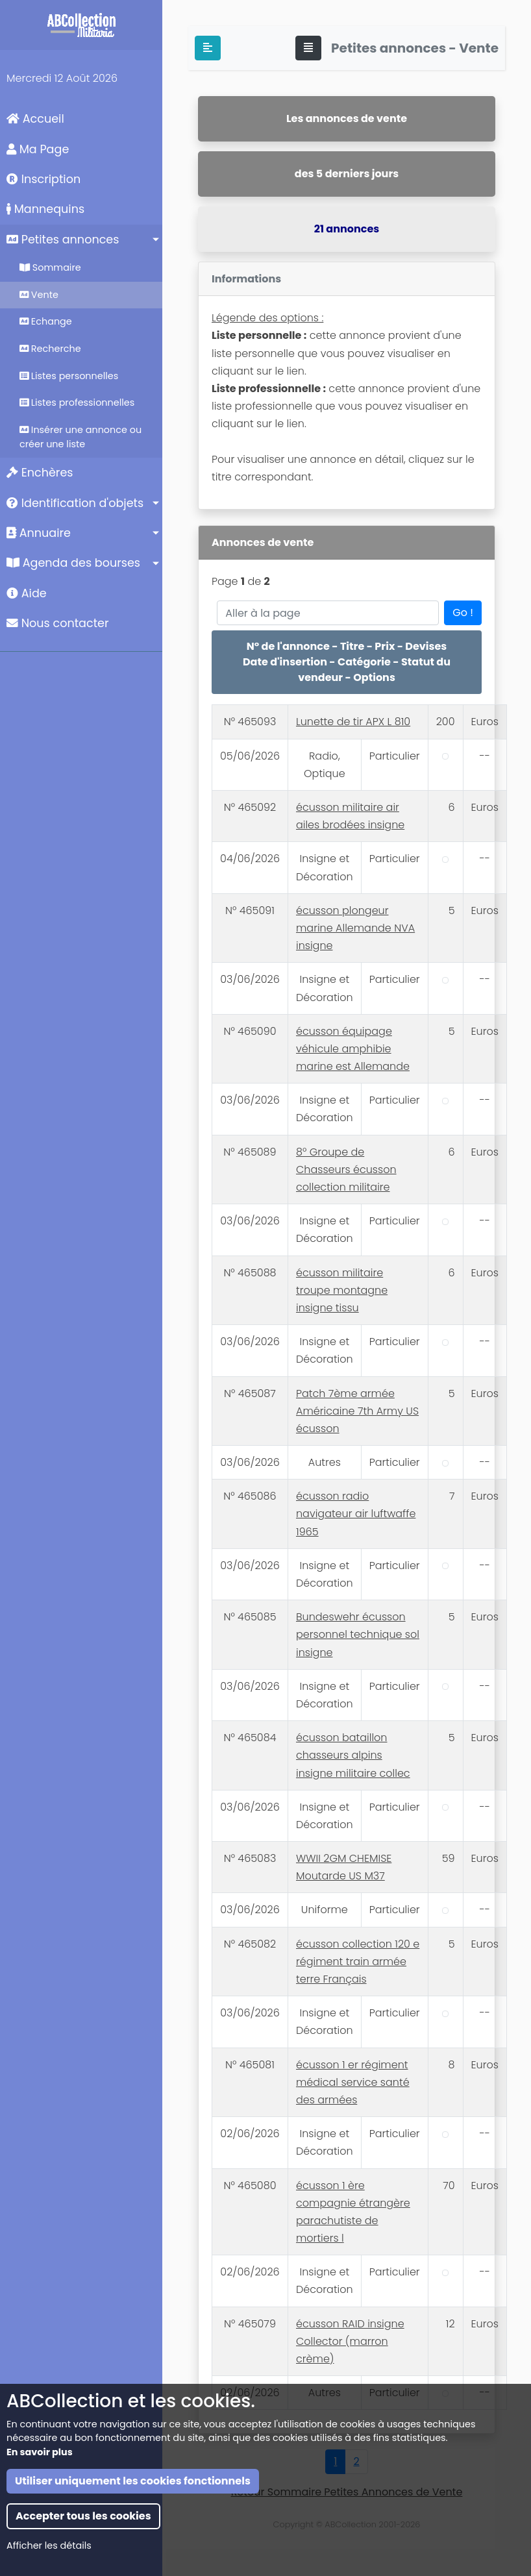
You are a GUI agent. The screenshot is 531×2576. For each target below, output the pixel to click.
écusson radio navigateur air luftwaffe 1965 (355, 1514)
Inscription (43, 179)
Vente (38, 294)
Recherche (50, 348)
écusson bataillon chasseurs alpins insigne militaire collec (353, 1755)
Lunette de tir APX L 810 (353, 721)
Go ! (462, 612)
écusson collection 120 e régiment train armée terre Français (357, 1962)
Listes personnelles (68, 375)
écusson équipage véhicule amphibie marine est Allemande (353, 1049)
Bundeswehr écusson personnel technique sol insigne (357, 1634)
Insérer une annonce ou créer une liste (80, 437)
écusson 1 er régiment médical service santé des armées (353, 2082)
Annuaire (38, 533)
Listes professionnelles (76, 402)
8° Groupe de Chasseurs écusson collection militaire (346, 1170)
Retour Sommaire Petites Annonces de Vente (347, 2491)
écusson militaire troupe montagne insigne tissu (342, 1290)
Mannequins (45, 209)
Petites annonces (62, 239)
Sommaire (50, 267)
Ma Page (37, 149)
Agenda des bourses (73, 563)
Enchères (39, 472)
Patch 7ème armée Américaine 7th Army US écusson (357, 1411)
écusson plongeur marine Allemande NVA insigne (355, 928)
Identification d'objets (74, 503)
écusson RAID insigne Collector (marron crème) (350, 2341)
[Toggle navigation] (308, 48)
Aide (26, 593)
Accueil (35, 119)
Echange (45, 321)
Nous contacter (57, 623)
